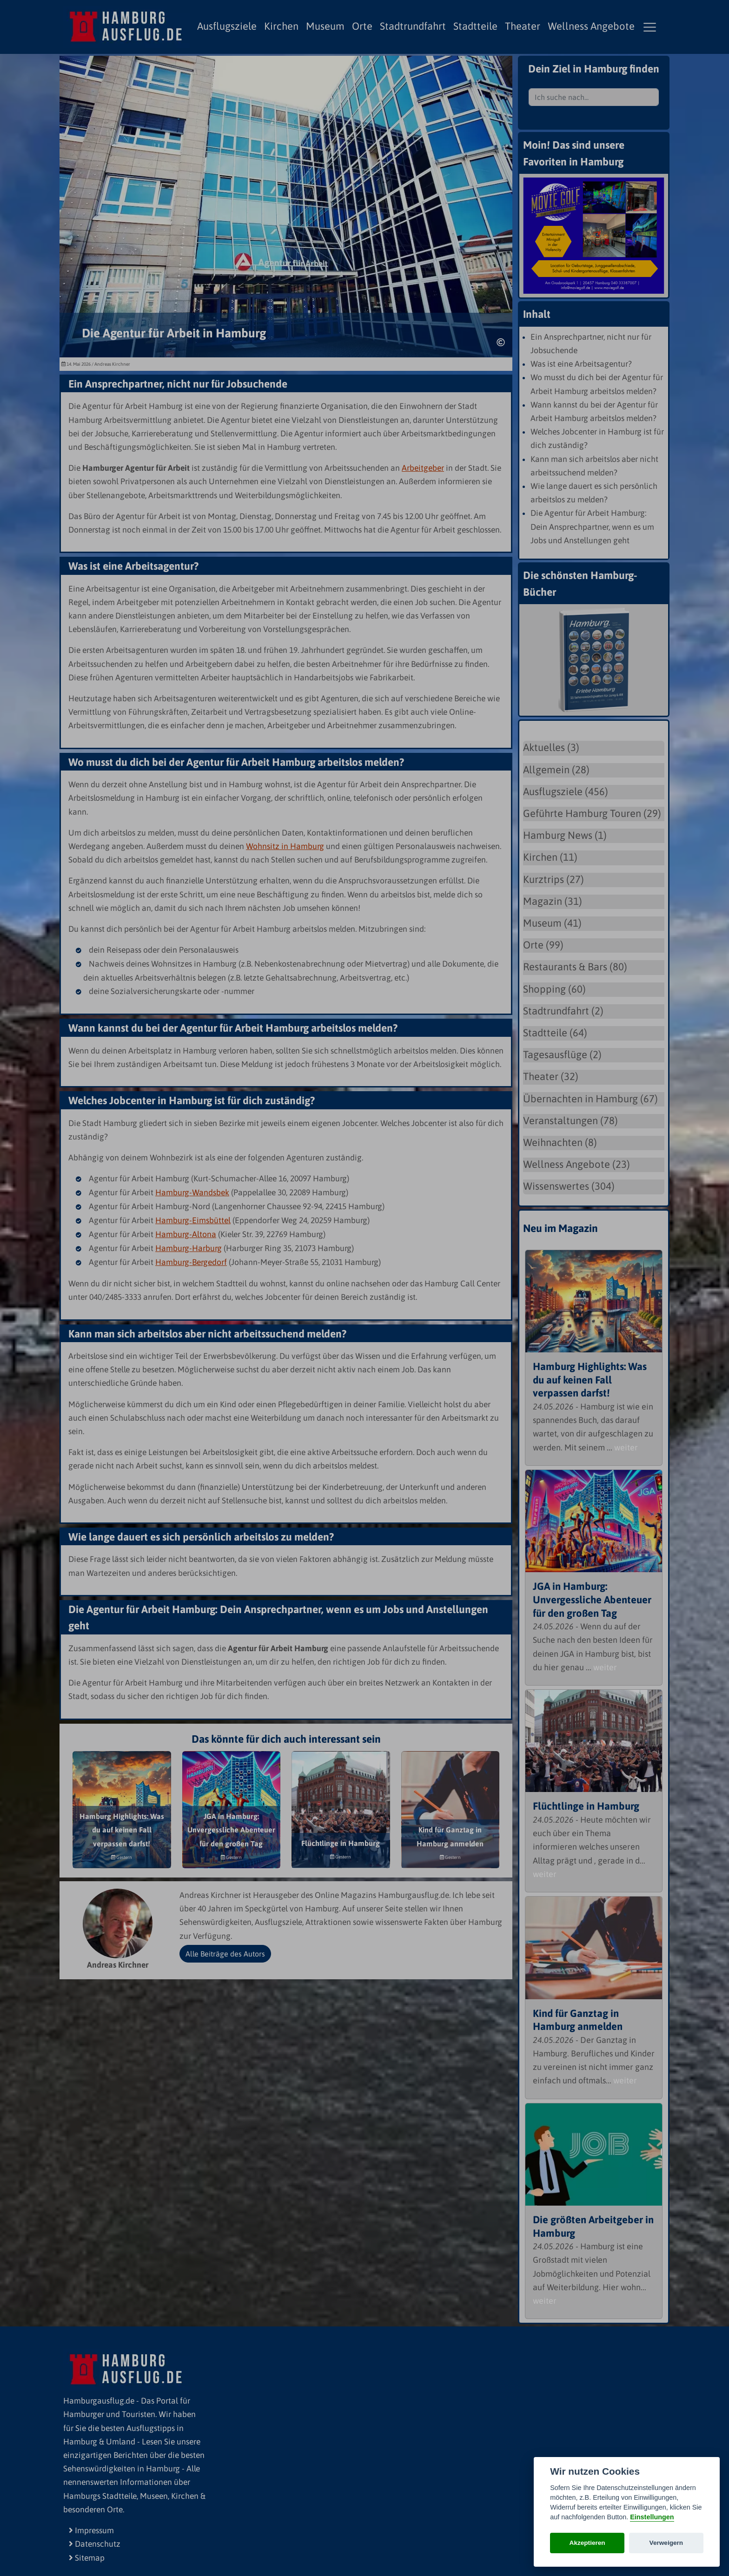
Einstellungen (652, 2517)
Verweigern (666, 2542)
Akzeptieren (587, 2542)
